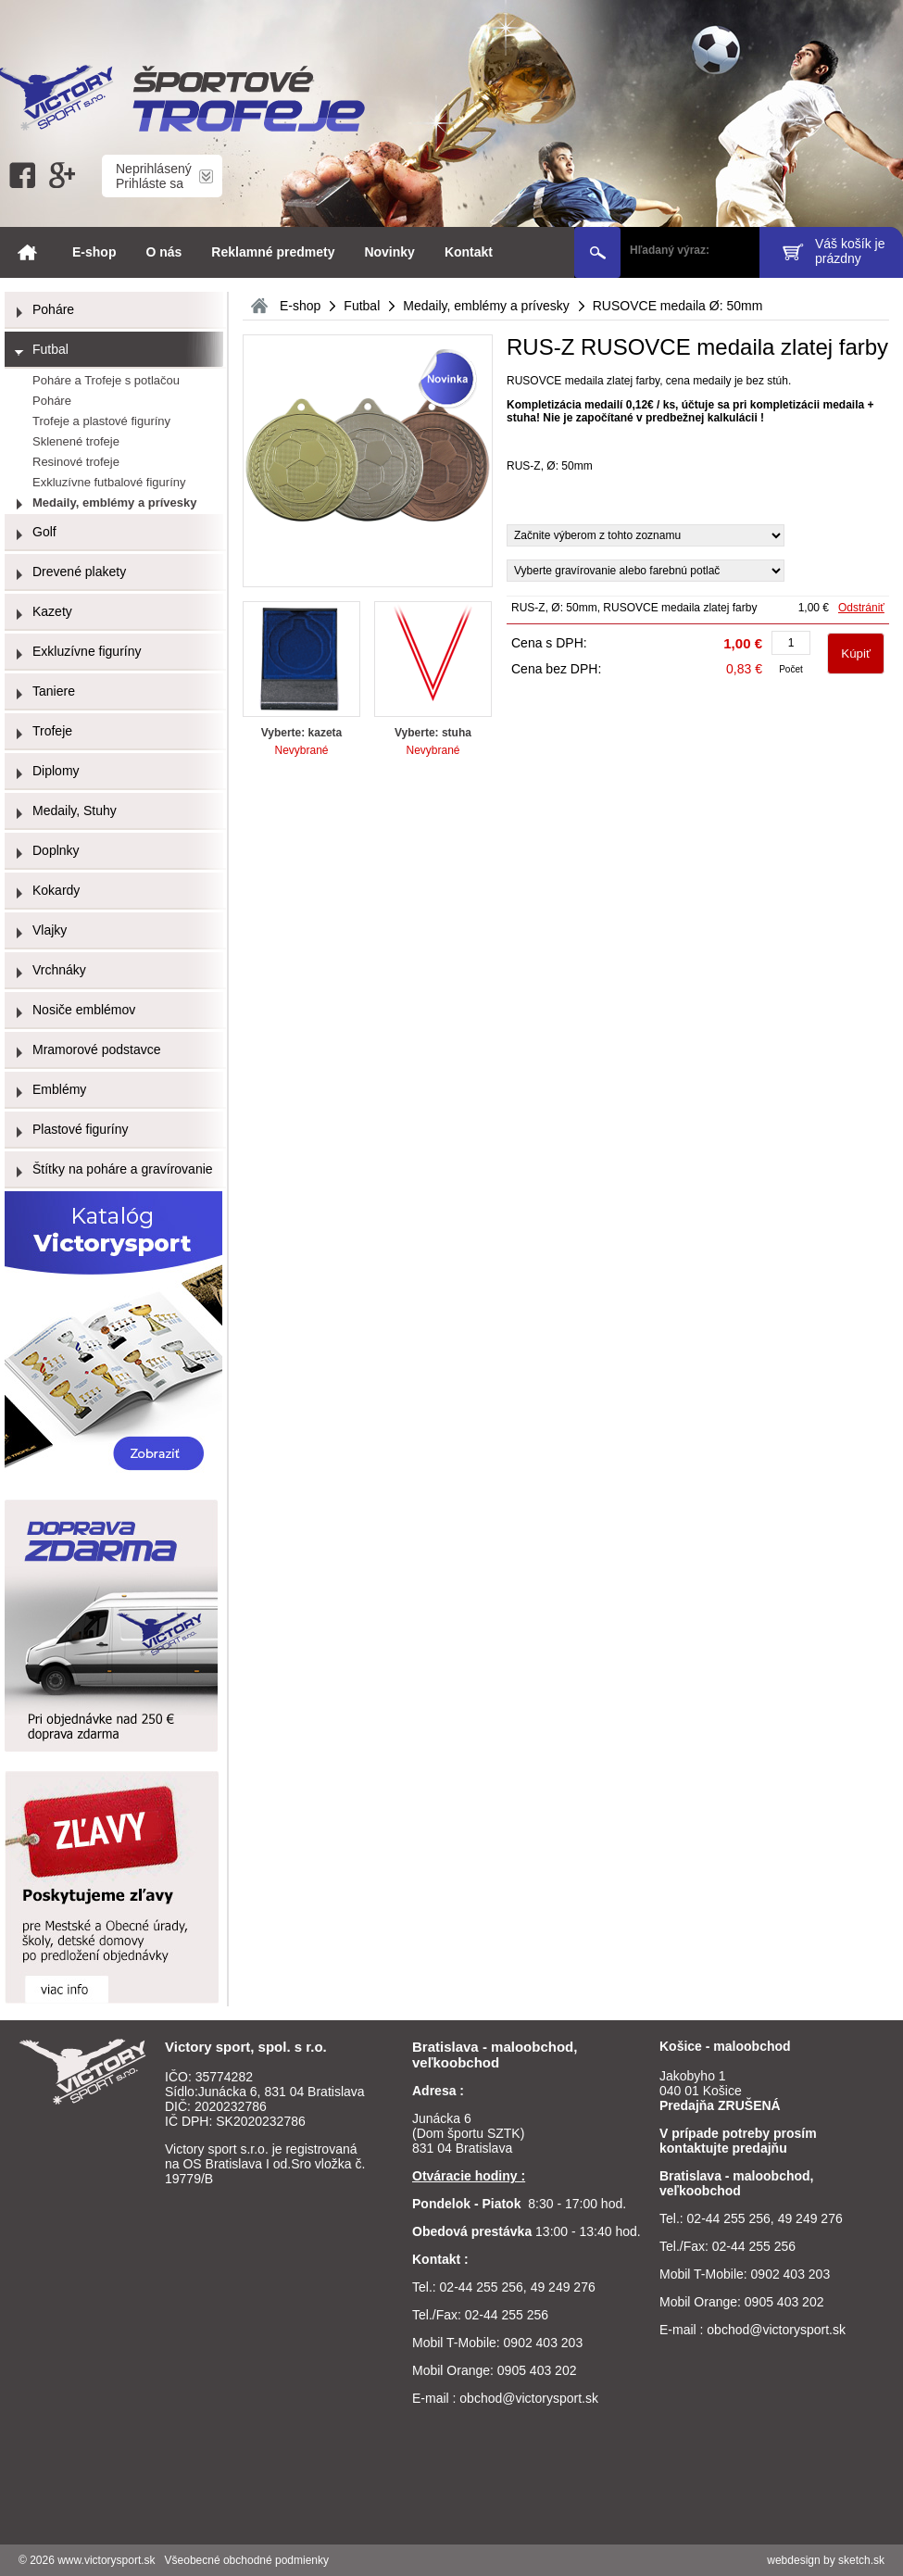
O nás (163, 252)
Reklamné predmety (272, 252)
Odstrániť (861, 607)
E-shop (94, 252)
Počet (791, 669)
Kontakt (469, 252)
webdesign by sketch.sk (825, 2560)
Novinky (389, 252)
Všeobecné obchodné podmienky (247, 2560)
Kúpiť (856, 653)
